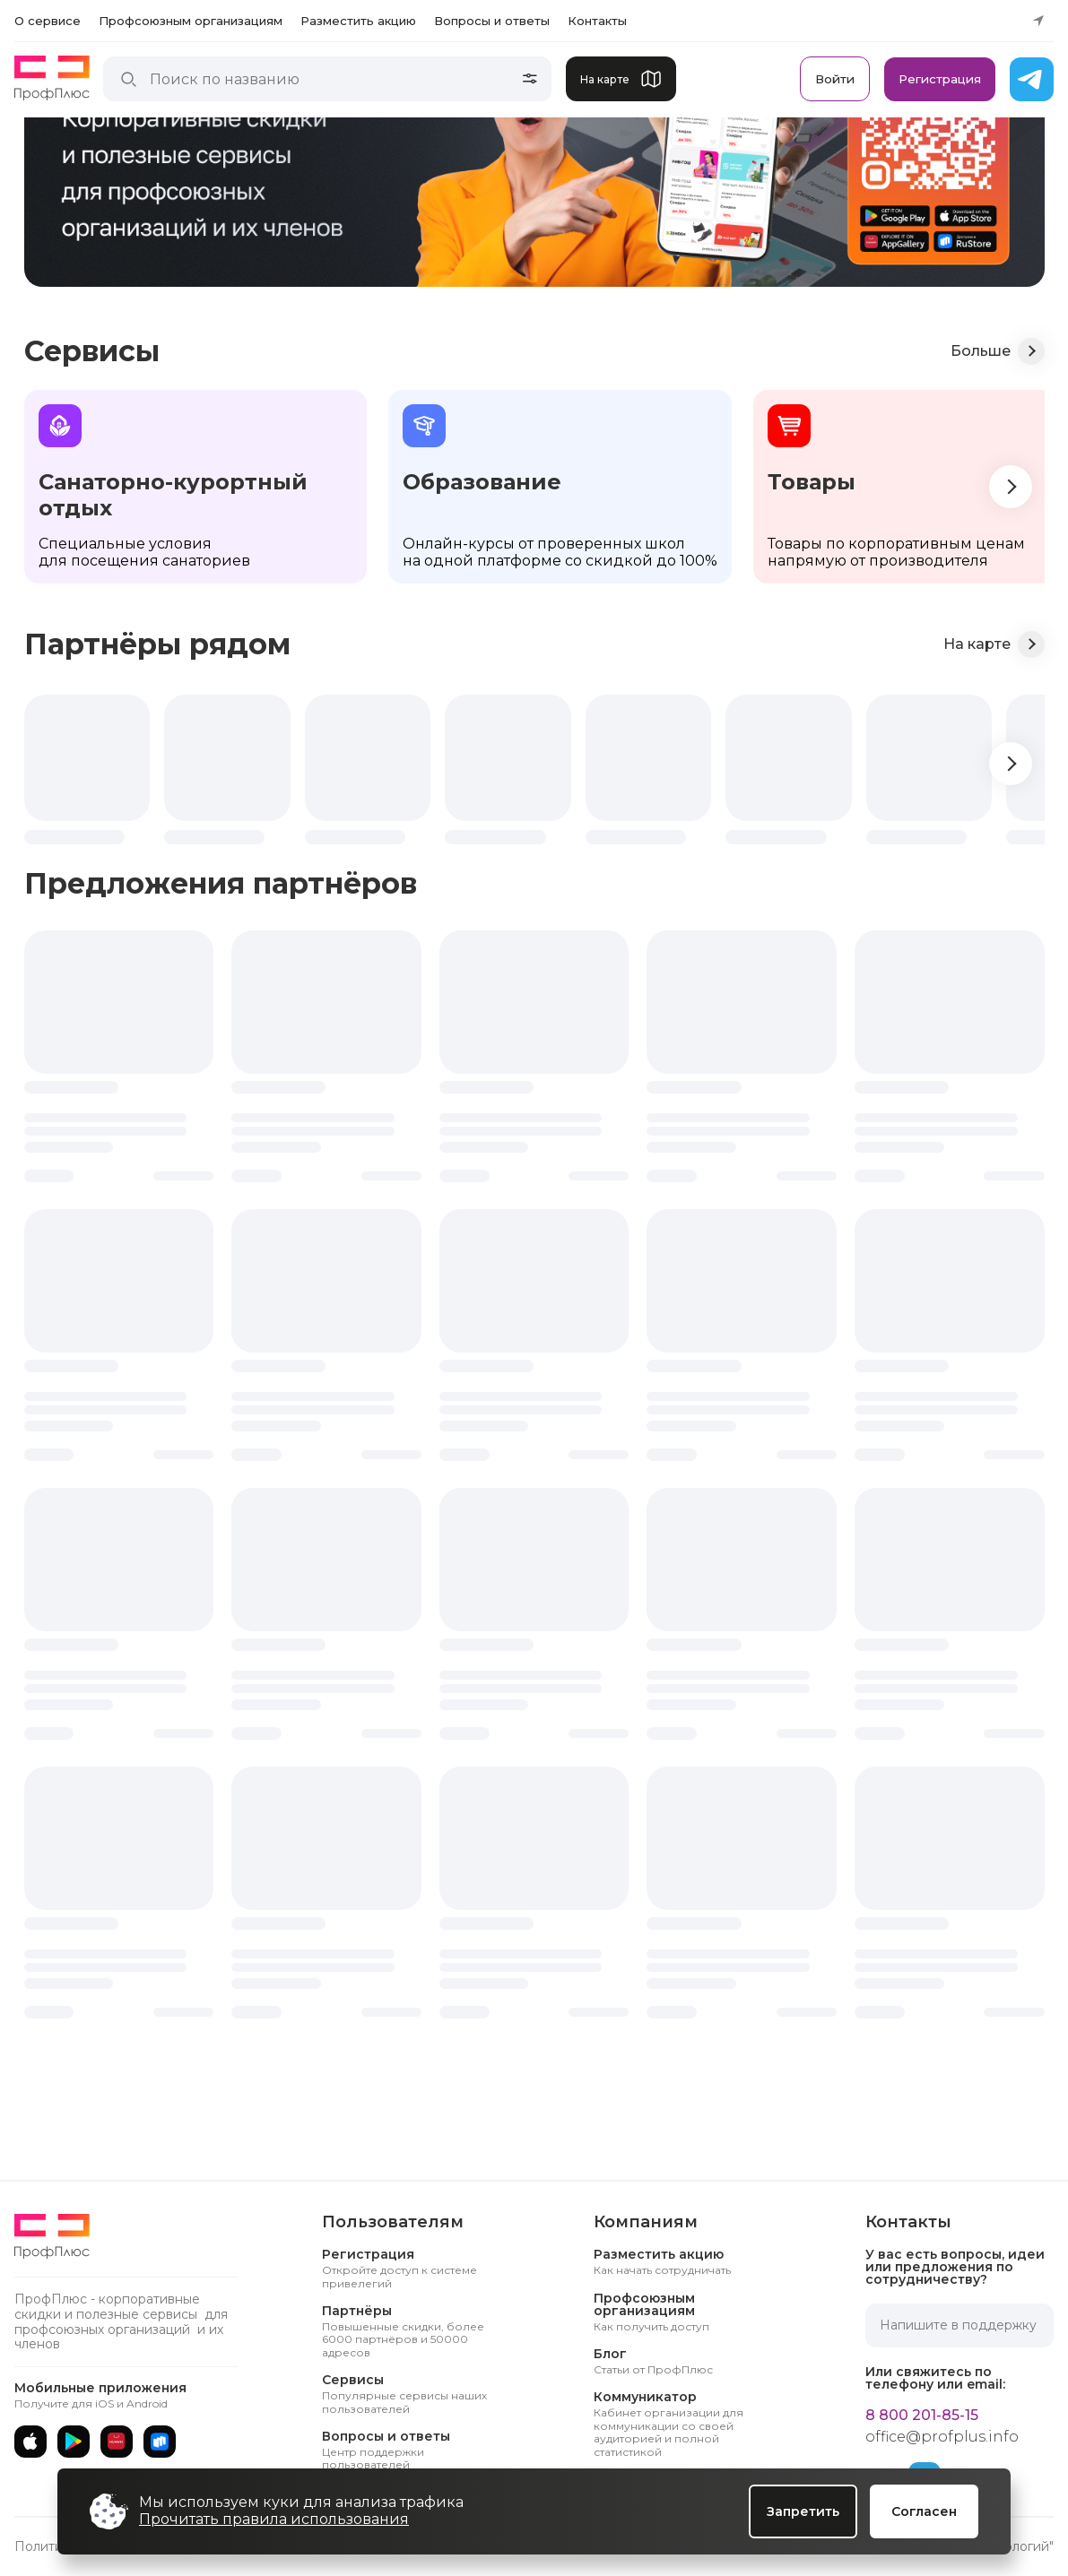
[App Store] (30, 2441)
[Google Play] (73, 2441)
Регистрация (940, 79)
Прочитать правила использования (274, 2519)
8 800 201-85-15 (921, 2415)
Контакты (597, 20)
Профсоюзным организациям (190, 20)
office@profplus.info (942, 2437)
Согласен (924, 2511)
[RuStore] (159, 2441)
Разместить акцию (358, 20)
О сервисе (47, 20)
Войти (835, 79)
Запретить (803, 2511)
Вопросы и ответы (492, 20)
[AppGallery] (116, 2441)
